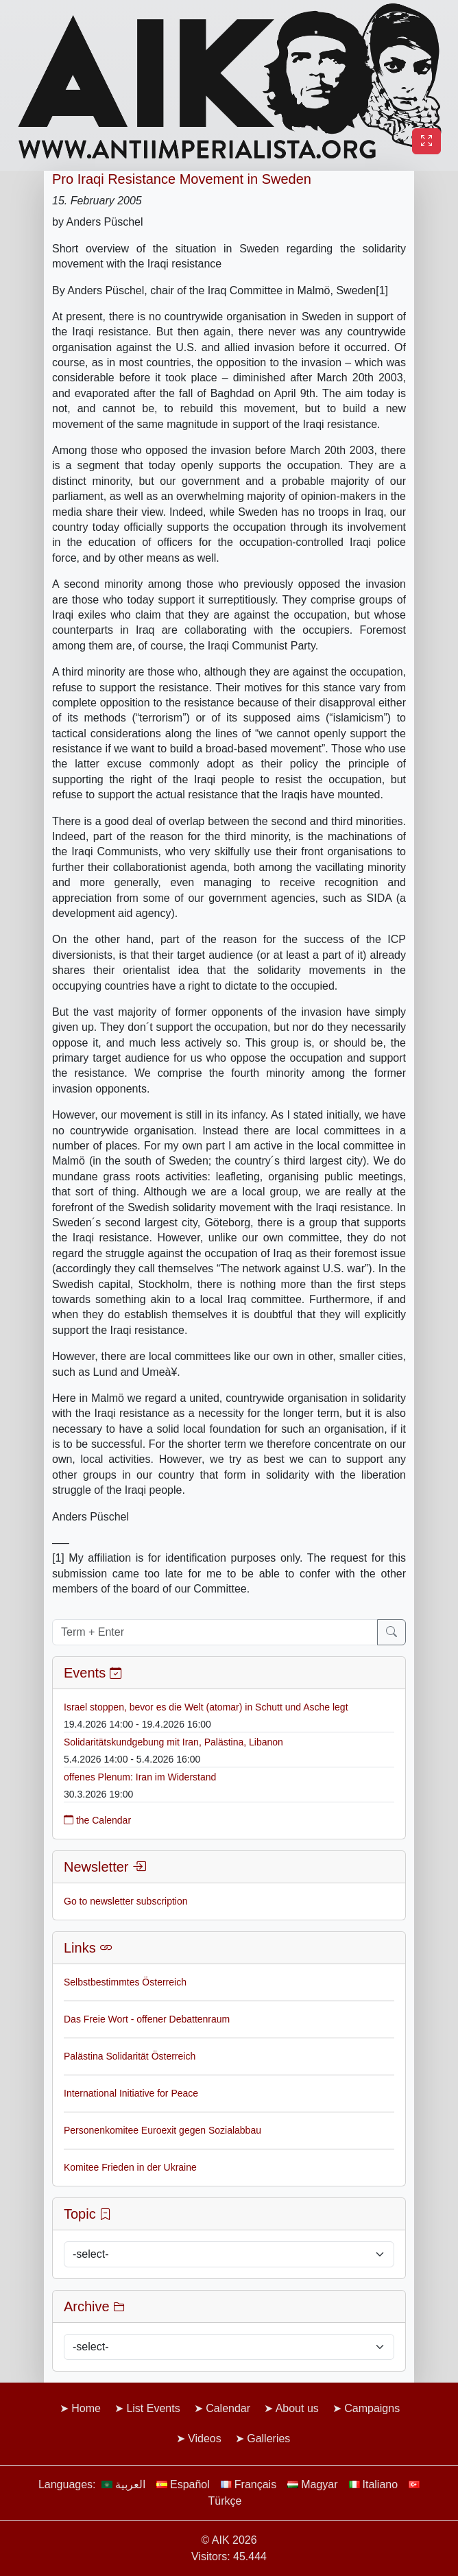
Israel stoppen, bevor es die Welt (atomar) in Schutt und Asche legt (206, 1707)
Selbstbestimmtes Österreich (125, 1982)
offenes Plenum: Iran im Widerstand (140, 1777)
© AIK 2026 (228, 2540)
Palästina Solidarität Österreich (129, 2056)
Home (86, 2408)
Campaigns (372, 2408)
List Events (153, 2408)
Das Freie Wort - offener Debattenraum (147, 2019)
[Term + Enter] (215, 1632)
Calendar (228, 2408)
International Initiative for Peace (131, 2093)
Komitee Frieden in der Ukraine (130, 2167)
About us (297, 2408)
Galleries (268, 2438)
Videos (204, 2438)
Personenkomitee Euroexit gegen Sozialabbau (162, 2130)
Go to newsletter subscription (126, 1901)
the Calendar (97, 1820)
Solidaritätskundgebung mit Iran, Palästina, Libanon (173, 1742)
